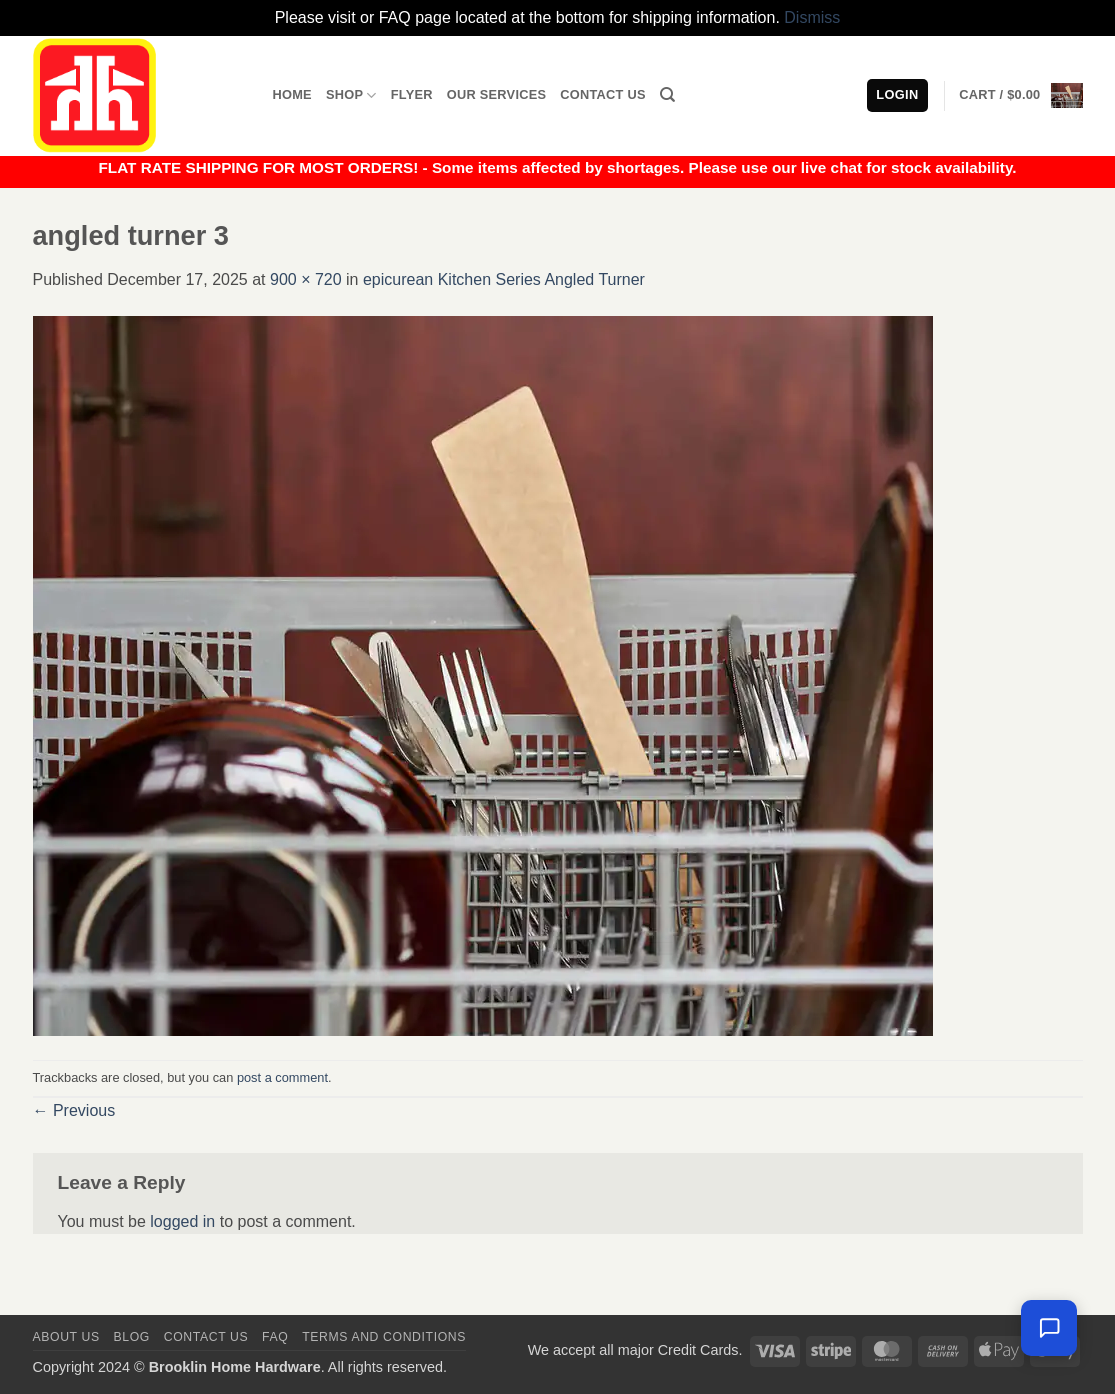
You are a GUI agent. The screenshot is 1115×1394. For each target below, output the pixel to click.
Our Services (497, 94)
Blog (132, 1337)
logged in (182, 1221)
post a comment (282, 1077)
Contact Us (603, 94)
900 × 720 (306, 279)
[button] (1020, 96)
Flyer (412, 94)
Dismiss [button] (812, 17)
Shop (351, 95)
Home (292, 94)
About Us (66, 1337)
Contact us (206, 1337)
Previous (74, 1110)
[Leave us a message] (1049, 1328)
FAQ (275, 1337)
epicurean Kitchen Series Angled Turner (504, 279)
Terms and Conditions (384, 1337)
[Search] (667, 95)
